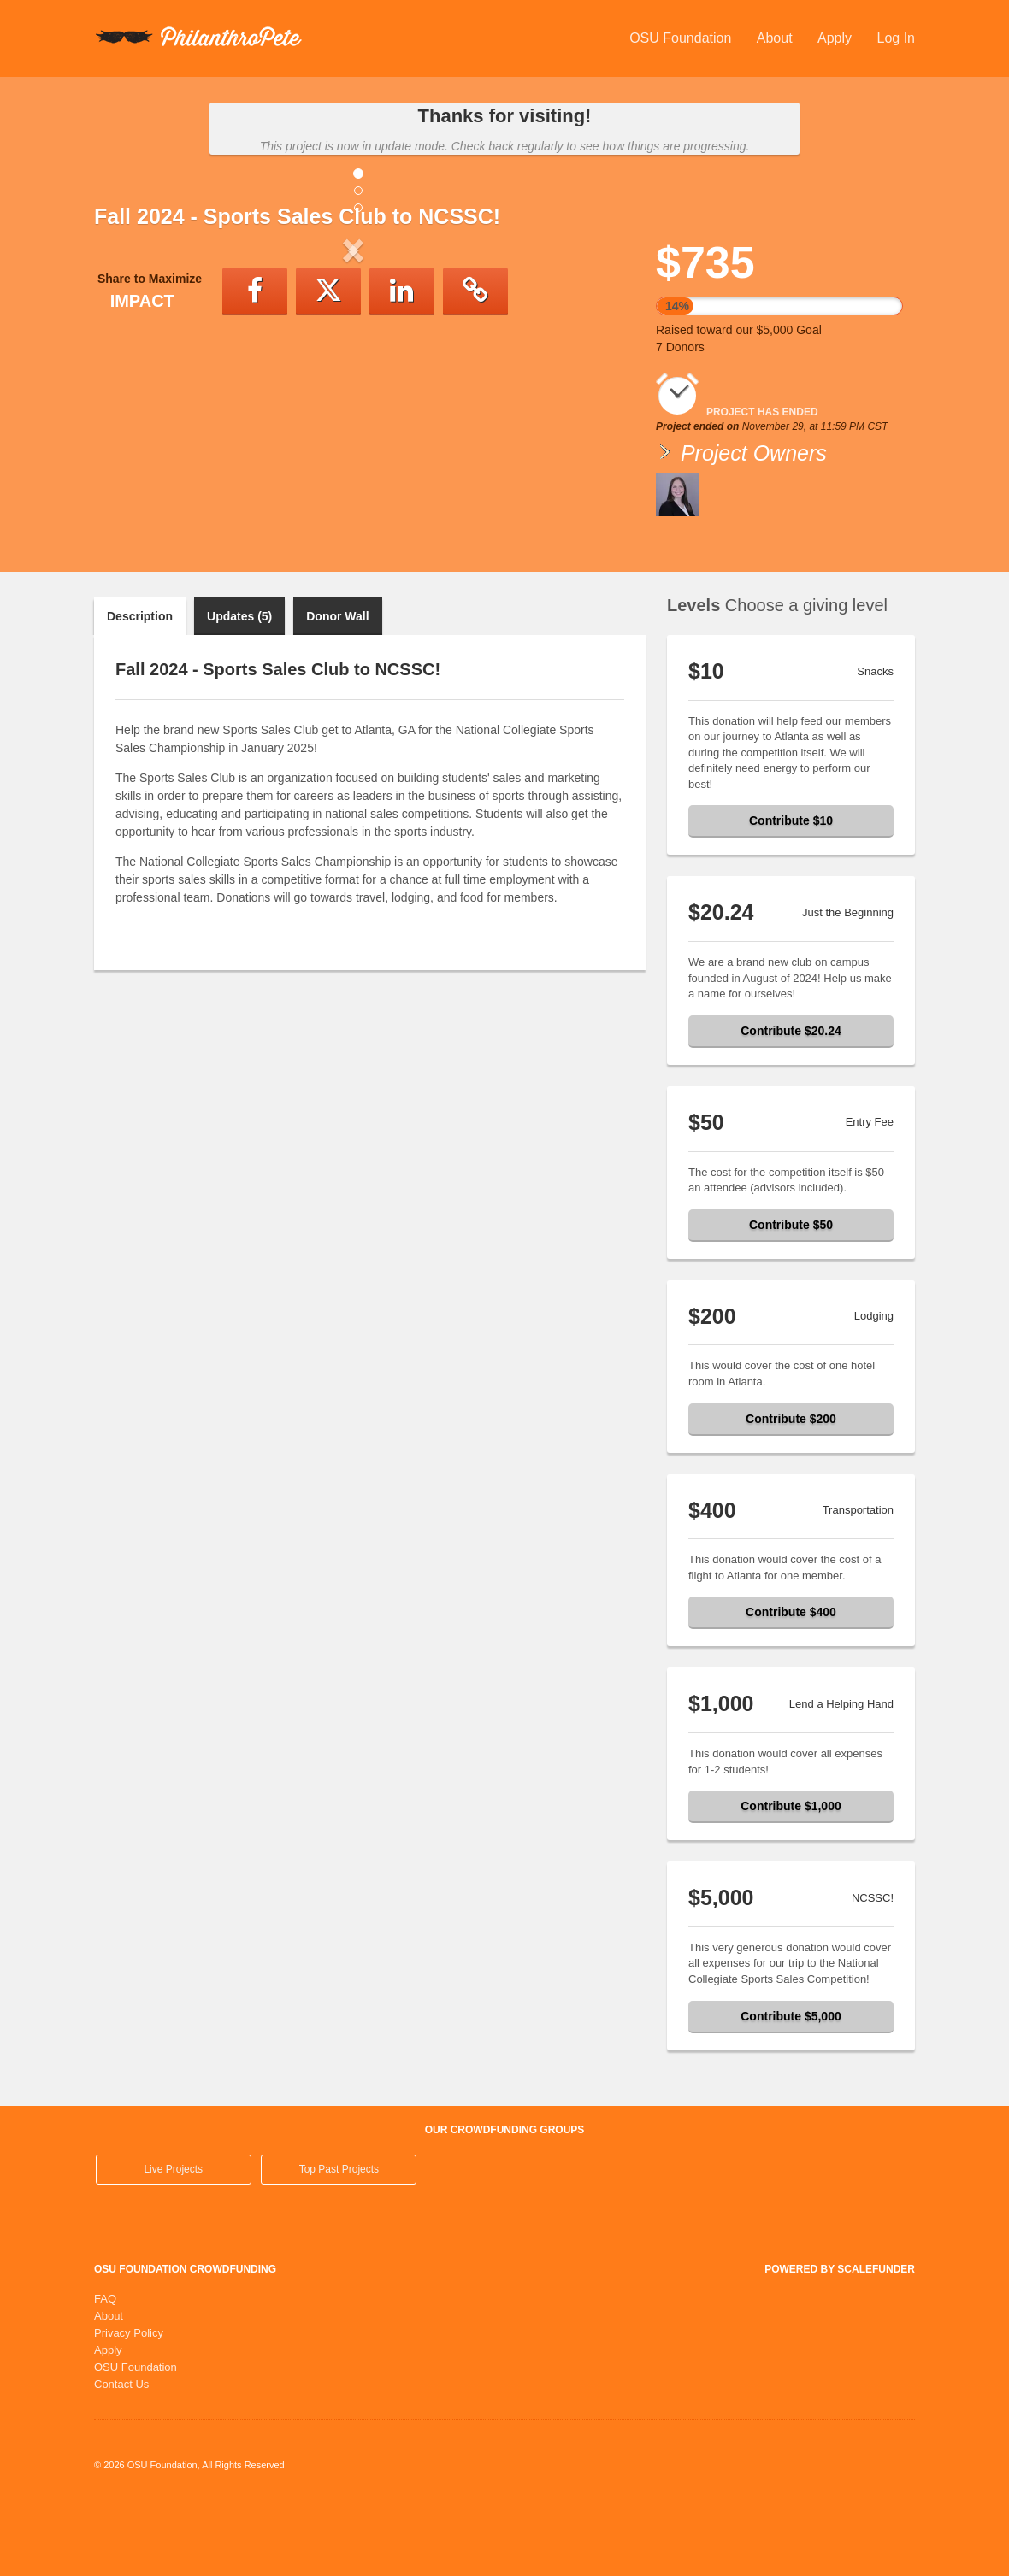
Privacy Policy (128, 2403)
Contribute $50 (791, 1295)
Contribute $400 (791, 1682)
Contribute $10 (791, 890)
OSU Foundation (682, 38)
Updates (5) (239, 686)
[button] (133, 391)
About (776, 38)
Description (140, 686)
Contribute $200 (791, 1489)
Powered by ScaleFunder (839, 2339)
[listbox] (353, 391)
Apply (836, 38)
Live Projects (173, 2239)
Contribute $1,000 (791, 1876)
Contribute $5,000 (791, 2086)
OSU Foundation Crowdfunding (185, 2339)
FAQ (105, 2368)
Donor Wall (337, 686)
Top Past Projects (339, 2239)
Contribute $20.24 (791, 1101)
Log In (896, 38)
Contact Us (121, 2454)
